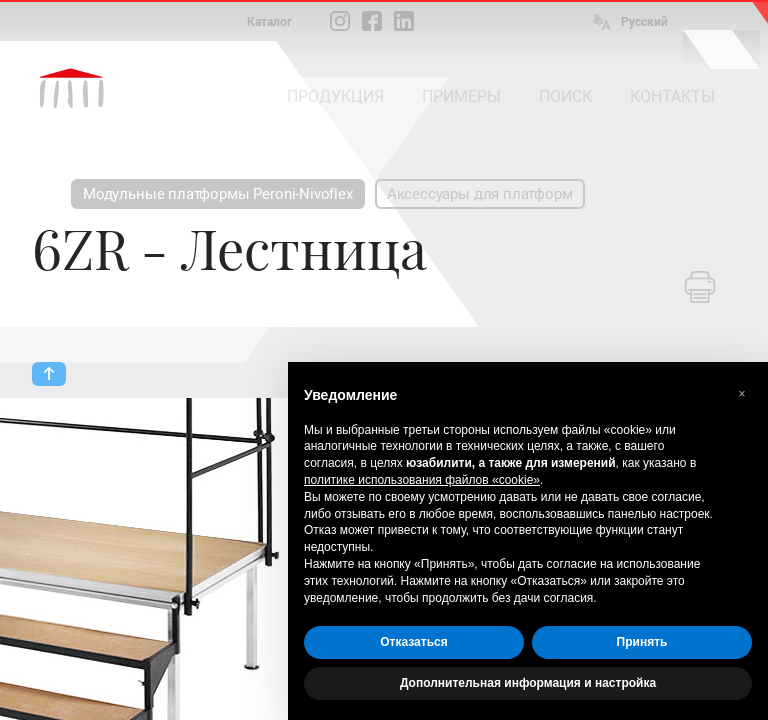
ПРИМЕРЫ (461, 96)
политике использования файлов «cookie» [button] (422, 480)
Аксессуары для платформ (480, 194)
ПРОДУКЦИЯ (335, 96)
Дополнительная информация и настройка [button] (528, 683)
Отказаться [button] (413, 642)
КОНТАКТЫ (672, 96)
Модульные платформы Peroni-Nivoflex (218, 194)
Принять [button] (642, 642)
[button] (742, 394)
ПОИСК (565, 96)
